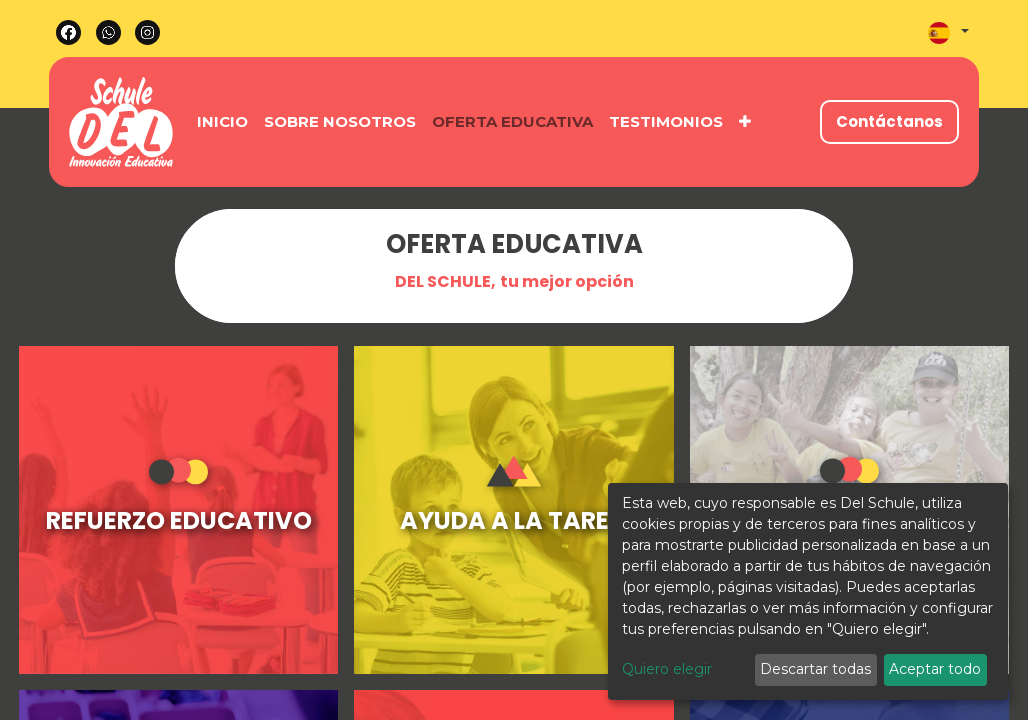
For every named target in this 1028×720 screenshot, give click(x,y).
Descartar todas (815, 669)
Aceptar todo (935, 669)
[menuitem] (222, 122)
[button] (745, 122)
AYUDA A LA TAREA (513, 520)
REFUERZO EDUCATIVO (179, 520)
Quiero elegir (667, 669)
